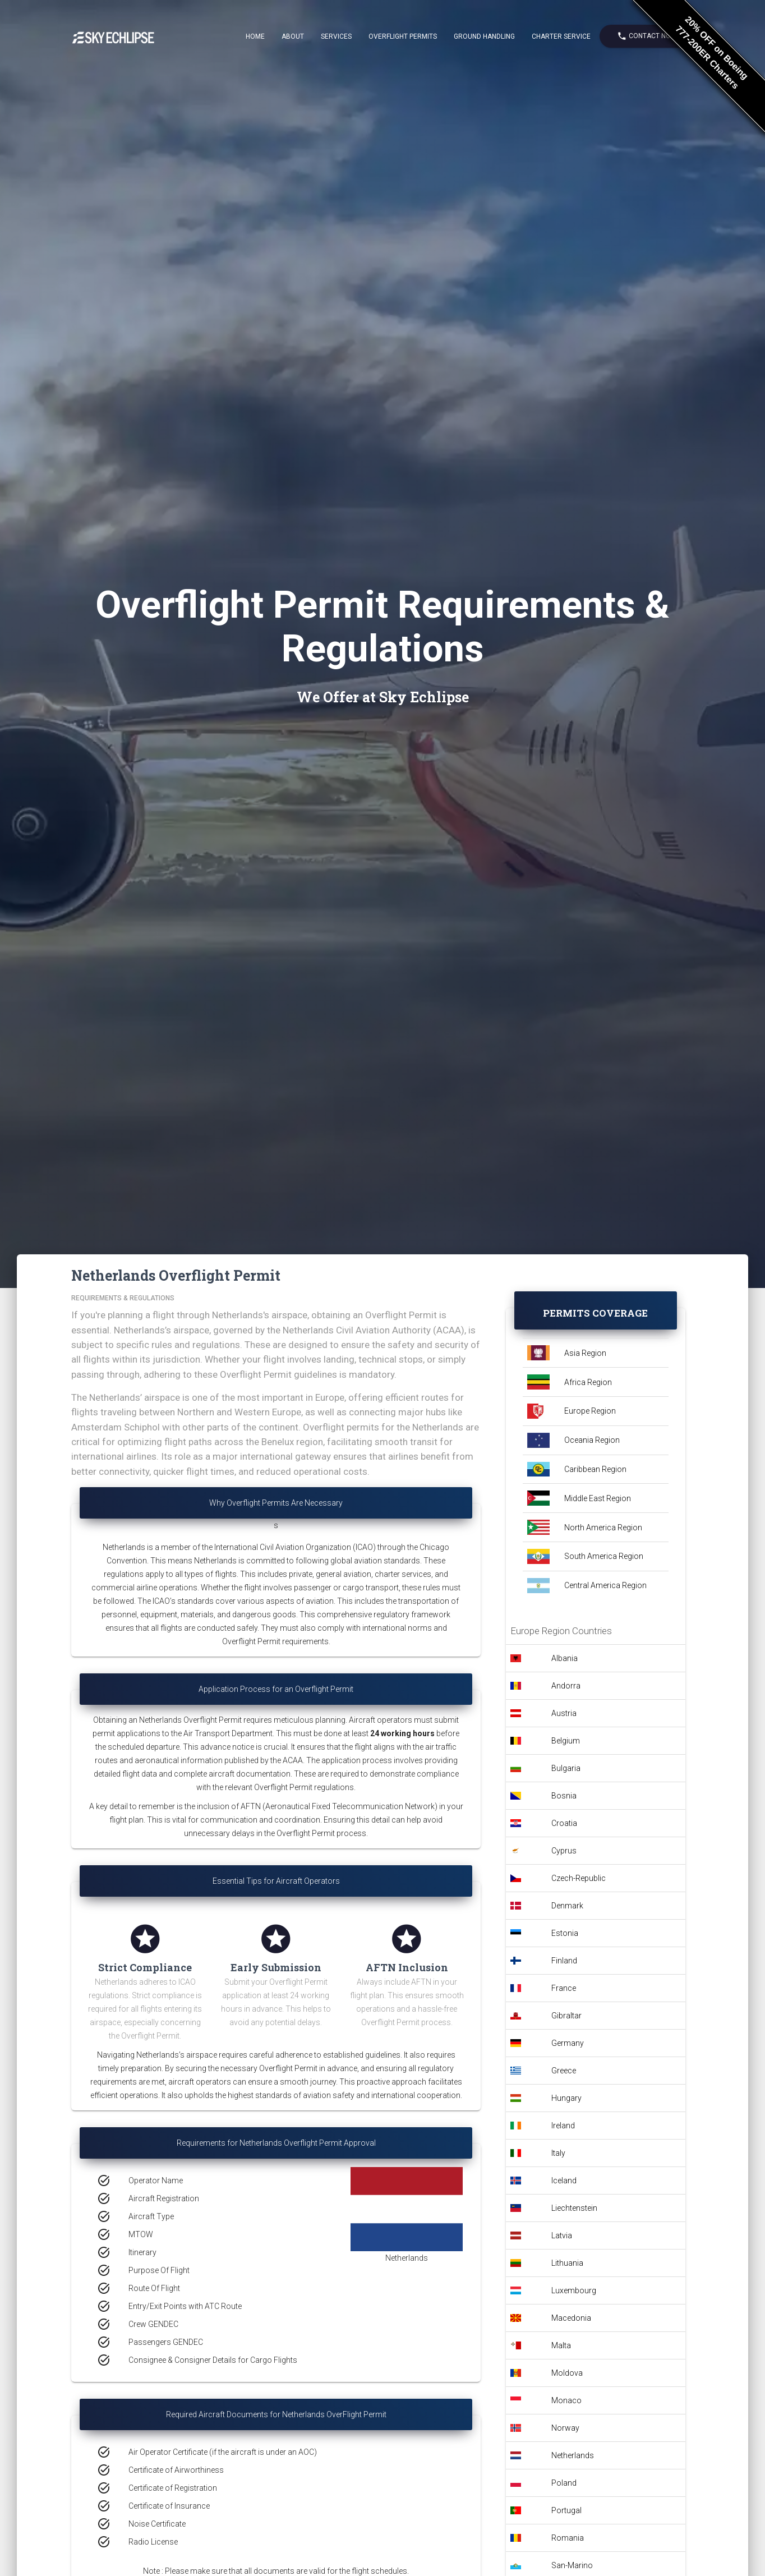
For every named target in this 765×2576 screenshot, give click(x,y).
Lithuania (567, 2262)
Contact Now (647, 36)
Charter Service (561, 36)
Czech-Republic (578, 1878)
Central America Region (605, 1585)
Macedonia (571, 2317)
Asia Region (585, 1353)
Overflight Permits (402, 36)
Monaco (566, 2400)
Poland (564, 2482)
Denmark (567, 1905)
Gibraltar (566, 2015)
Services (336, 36)
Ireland (563, 2125)
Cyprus (564, 1850)
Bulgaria (565, 1768)
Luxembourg (573, 2290)
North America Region (603, 1527)
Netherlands (572, 2455)
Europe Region (590, 1410)
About (293, 36)
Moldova (567, 2372)
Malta (561, 2345)
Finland (564, 1960)
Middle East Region (597, 1498)
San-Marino (572, 2565)
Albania (564, 1658)
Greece (563, 2070)
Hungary (566, 2098)
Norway (565, 2427)
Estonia (564, 1933)
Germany (567, 2043)
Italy (558, 2153)
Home (255, 36)
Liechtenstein (574, 2208)
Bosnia (564, 1795)
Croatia (564, 1823)
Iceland (564, 2180)
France (563, 1988)
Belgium (565, 1740)
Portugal (566, 2510)
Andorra (565, 1685)
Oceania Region (592, 1440)
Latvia (561, 2235)
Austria (564, 1713)
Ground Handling (484, 36)
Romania (567, 2537)
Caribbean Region (595, 1469)
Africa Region (588, 1382)
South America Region (603, 1556)
